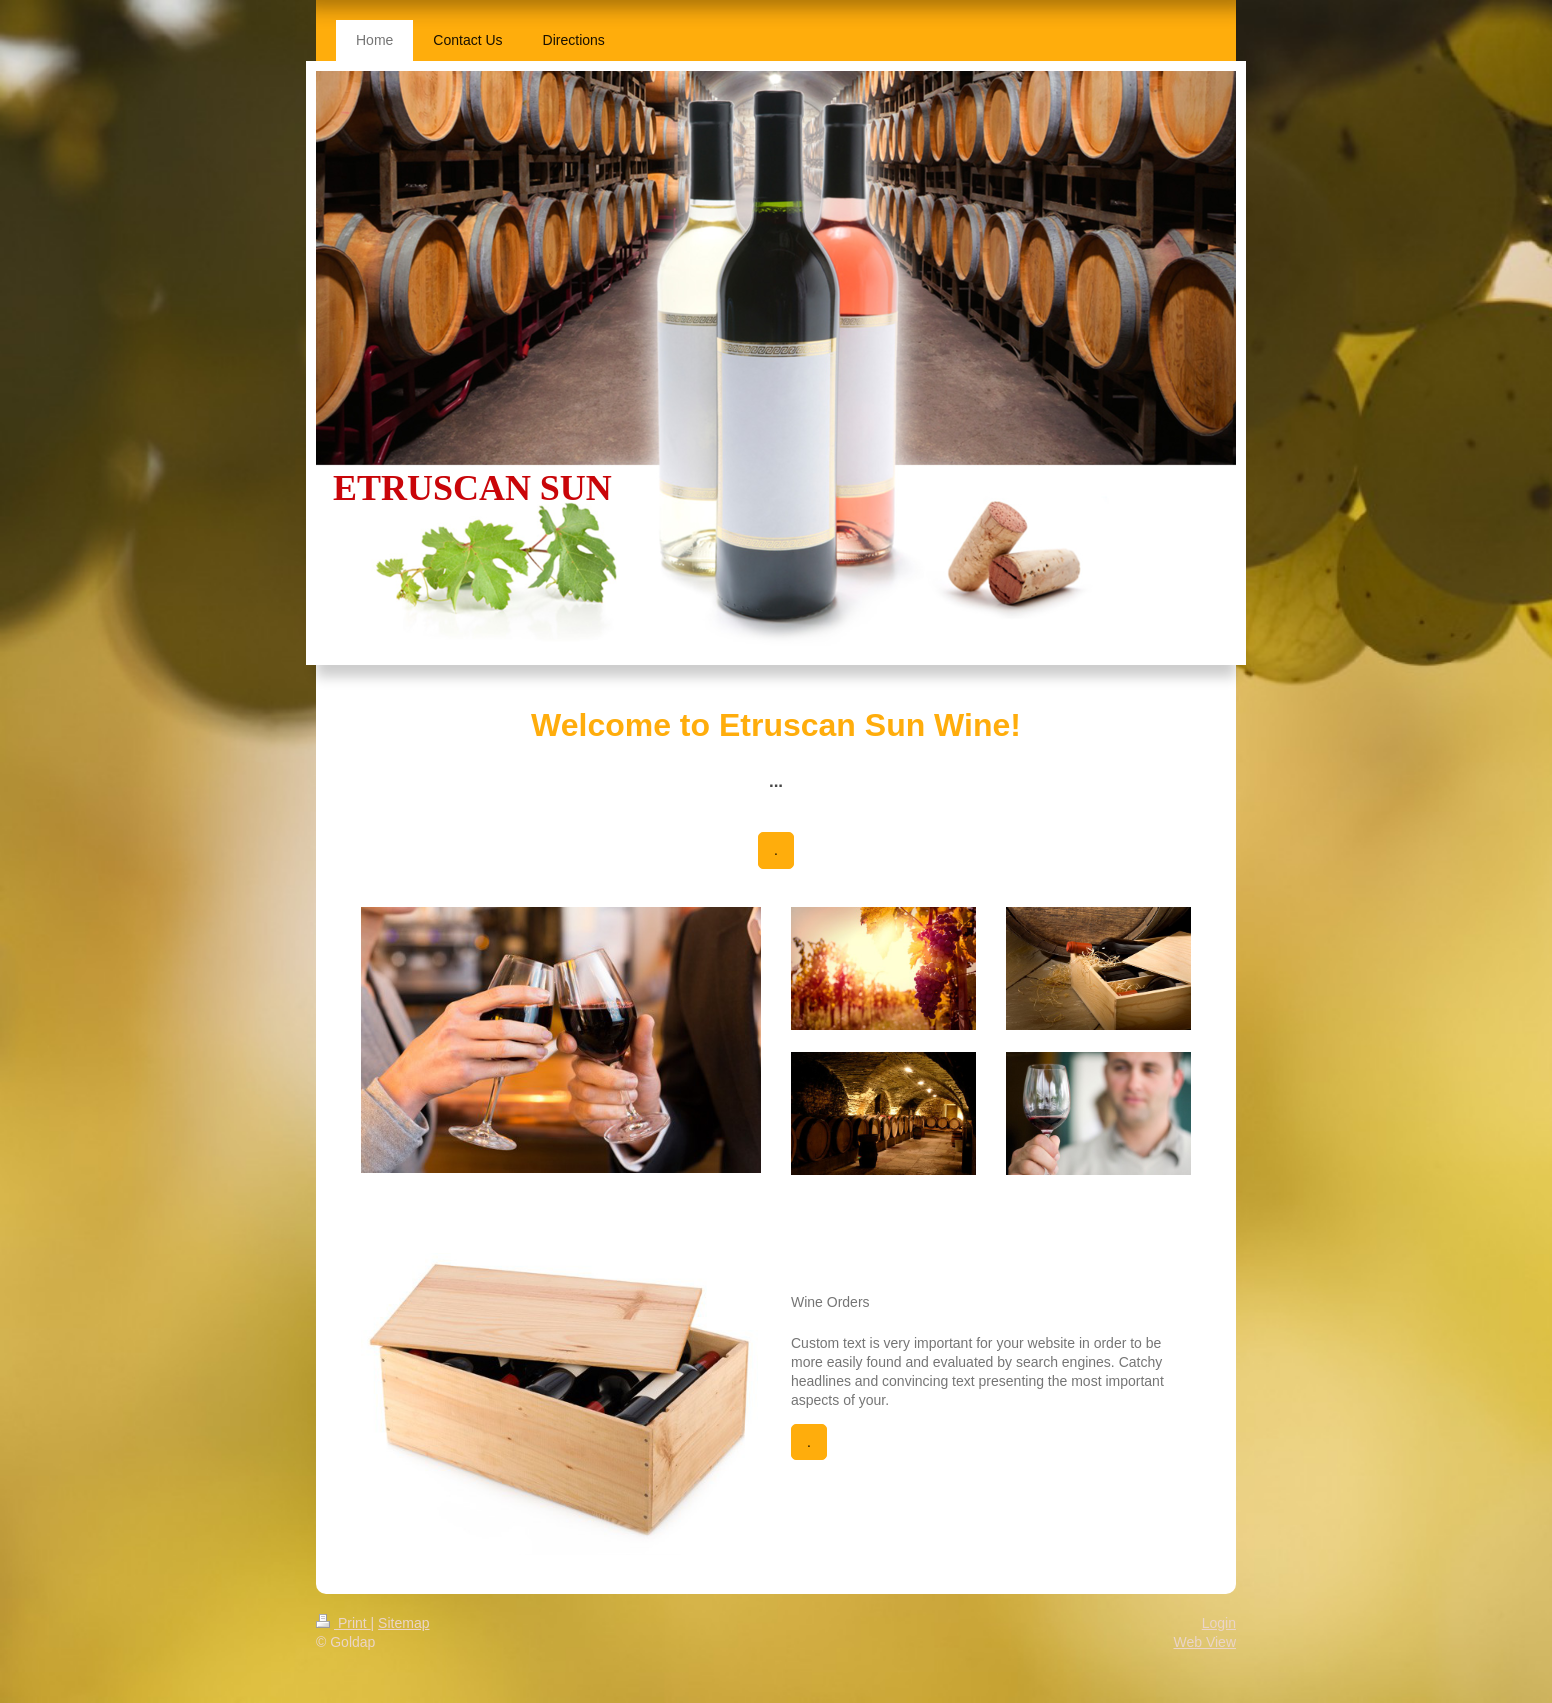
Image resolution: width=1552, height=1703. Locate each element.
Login (1219, 1623)
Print (343, 1623)
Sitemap (403, 1623)
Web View (1204, 1642)
